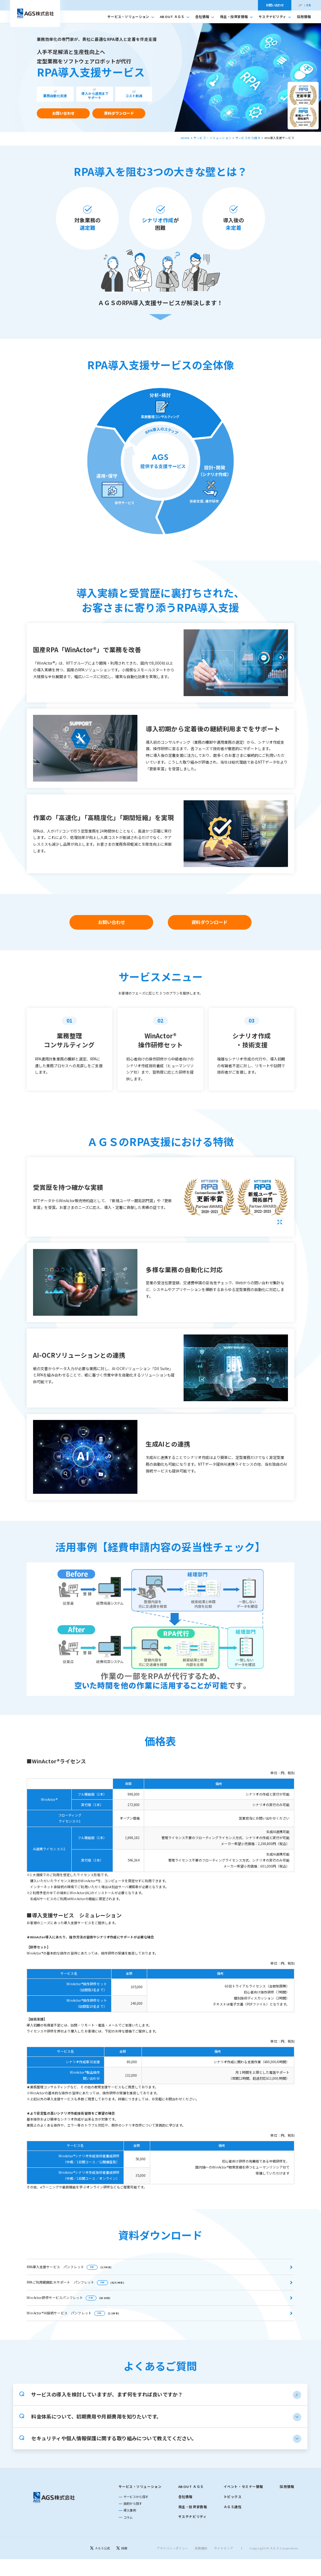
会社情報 (204, 16)
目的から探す (133, 2527)
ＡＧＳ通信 (233, 2530)
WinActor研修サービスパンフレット (68, 2297)
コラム (128, 2541)
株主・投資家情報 (236, 16)
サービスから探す (248, 138)
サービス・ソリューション (130, 16)
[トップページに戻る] (54, 2521)
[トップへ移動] (35, 13)
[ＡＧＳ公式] (100, 2572)
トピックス (233, 2520)
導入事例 (130, 2534)
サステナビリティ (275, 16)
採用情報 (304, 16)
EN (308, 5)
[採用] (121, 2572)
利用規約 (201, 2572)
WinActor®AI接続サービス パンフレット (73, 2313)
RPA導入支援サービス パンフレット (69, 2266)
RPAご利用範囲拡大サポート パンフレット (75, 2282)
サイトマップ (223, 2572)
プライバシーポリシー (172, 2572)
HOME (185, 138)
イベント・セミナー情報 (243, 2510)
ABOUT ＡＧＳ (174, 16)
